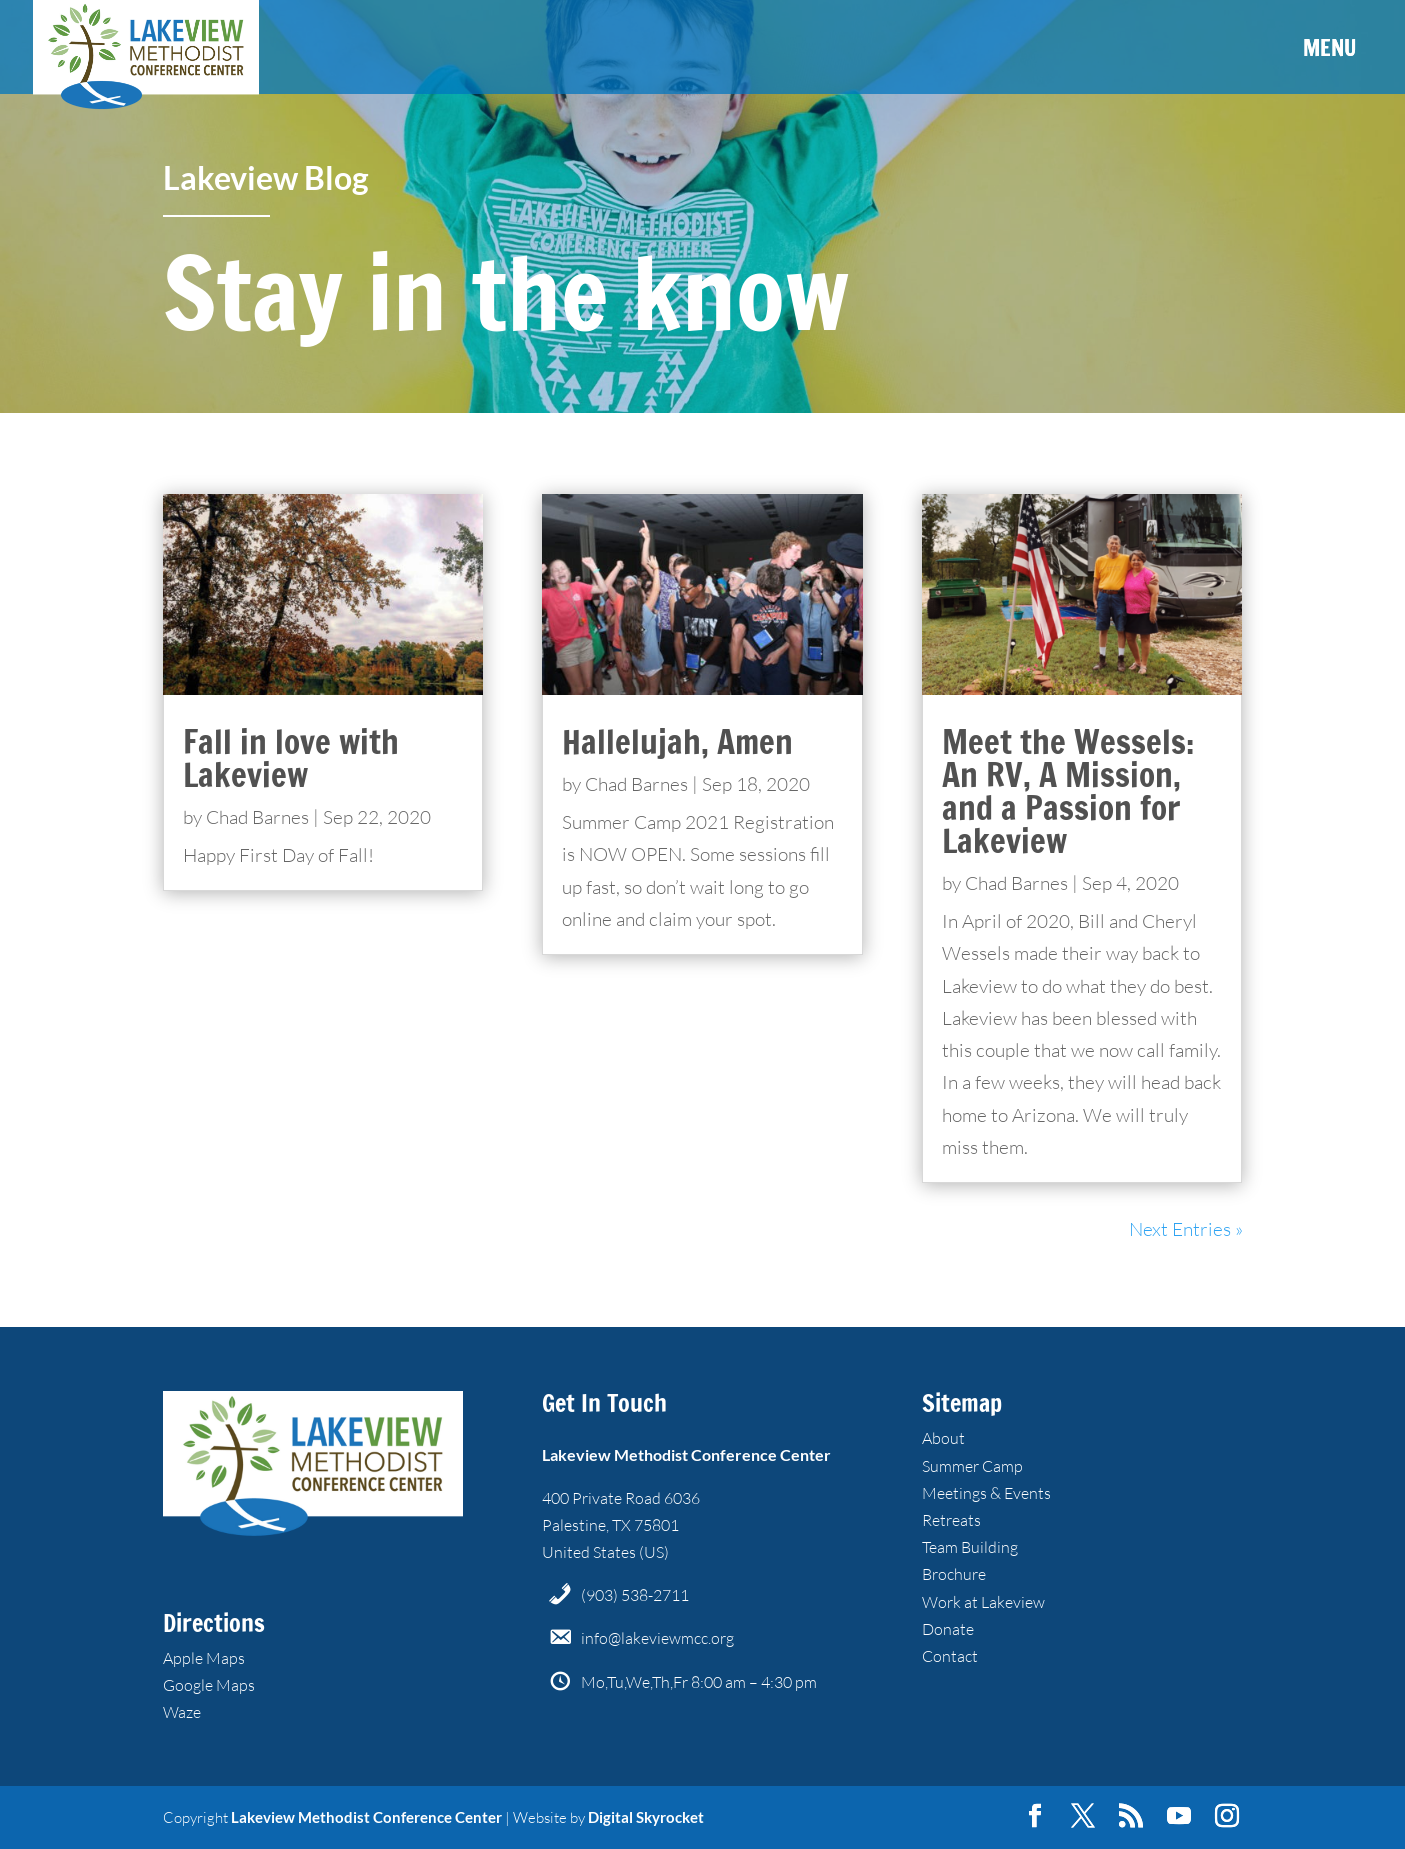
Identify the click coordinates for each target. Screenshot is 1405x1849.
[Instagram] (1227, 1817)
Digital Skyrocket (646, 1817)
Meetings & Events (986, 1493)
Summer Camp (972, 1466)
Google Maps (209, 1685)
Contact (950, 1656)
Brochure (954, 1574)
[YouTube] (1179, 1817)
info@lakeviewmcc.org (657, 1638)
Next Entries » (1186, 1229)
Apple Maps (204, 1658)
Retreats (951, 1520)
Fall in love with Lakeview (291, 758)
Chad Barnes (257, 817)
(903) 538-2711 (635, 1595)
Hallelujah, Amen (677, 741)
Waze (182, 1712)
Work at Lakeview (983, 1602)
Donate (948, 1629)
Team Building (970, 1547)
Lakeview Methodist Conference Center (366, 1817)
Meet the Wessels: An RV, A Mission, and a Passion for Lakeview (1068, 791)
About (943, 1438)
